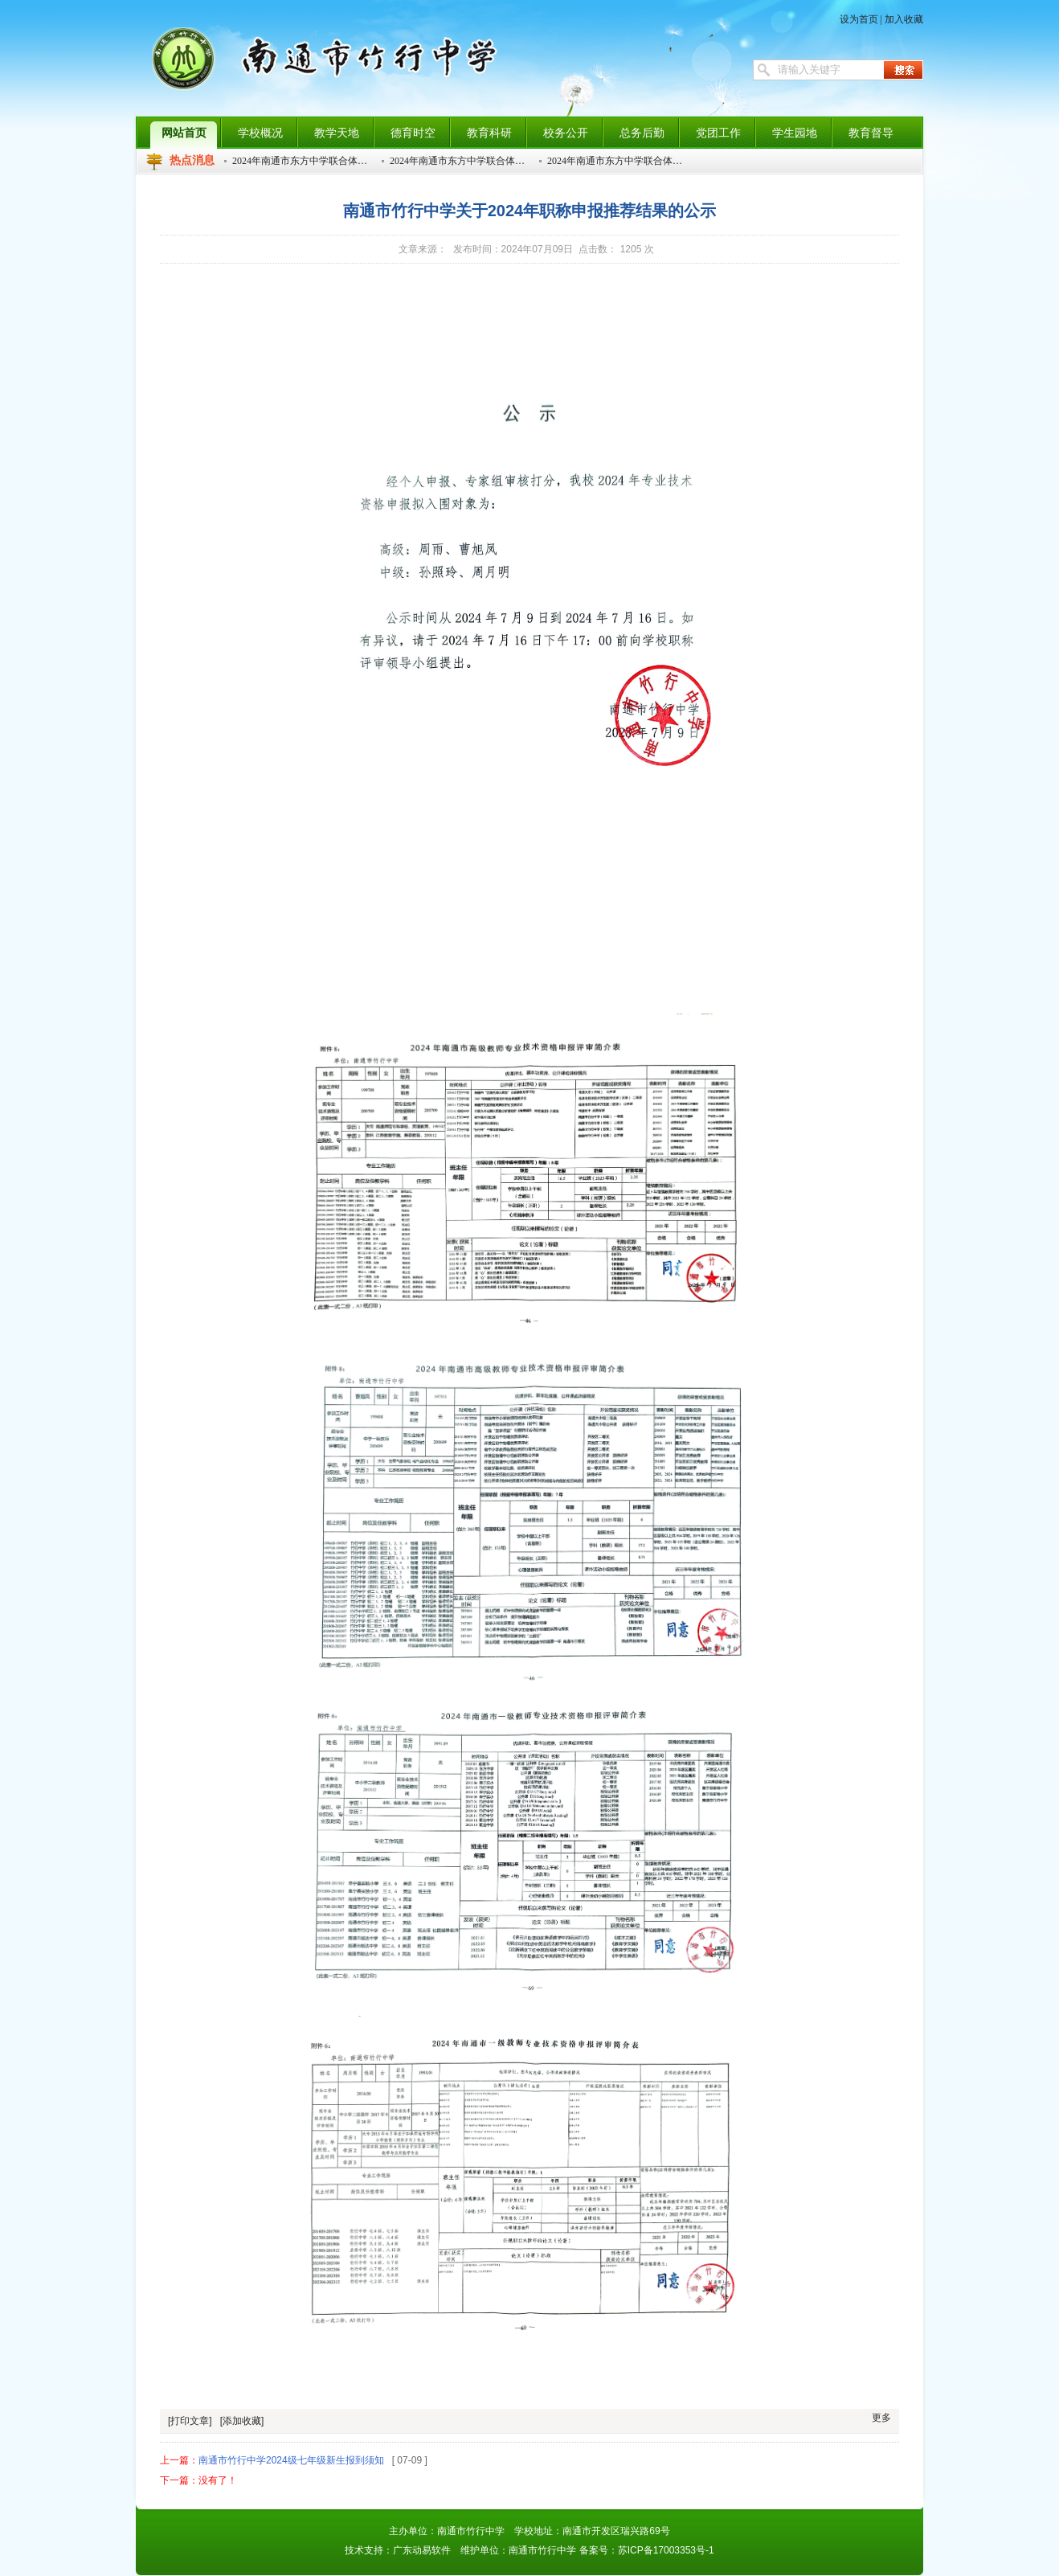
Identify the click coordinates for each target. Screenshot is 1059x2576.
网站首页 (184, 133)
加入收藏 (904, 19)
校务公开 (565, 133)
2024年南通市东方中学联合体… (299, 160)
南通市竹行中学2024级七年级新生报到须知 (291, 2460)
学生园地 (794, 133)
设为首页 (859, 19)
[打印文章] (190, 2421)
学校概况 (260, 133)
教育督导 (870, 133)
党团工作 (718, 133)
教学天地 (336, 133)
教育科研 (489, 133)
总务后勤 (641, 133)
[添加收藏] (242, 2421)
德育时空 (412, 133)
